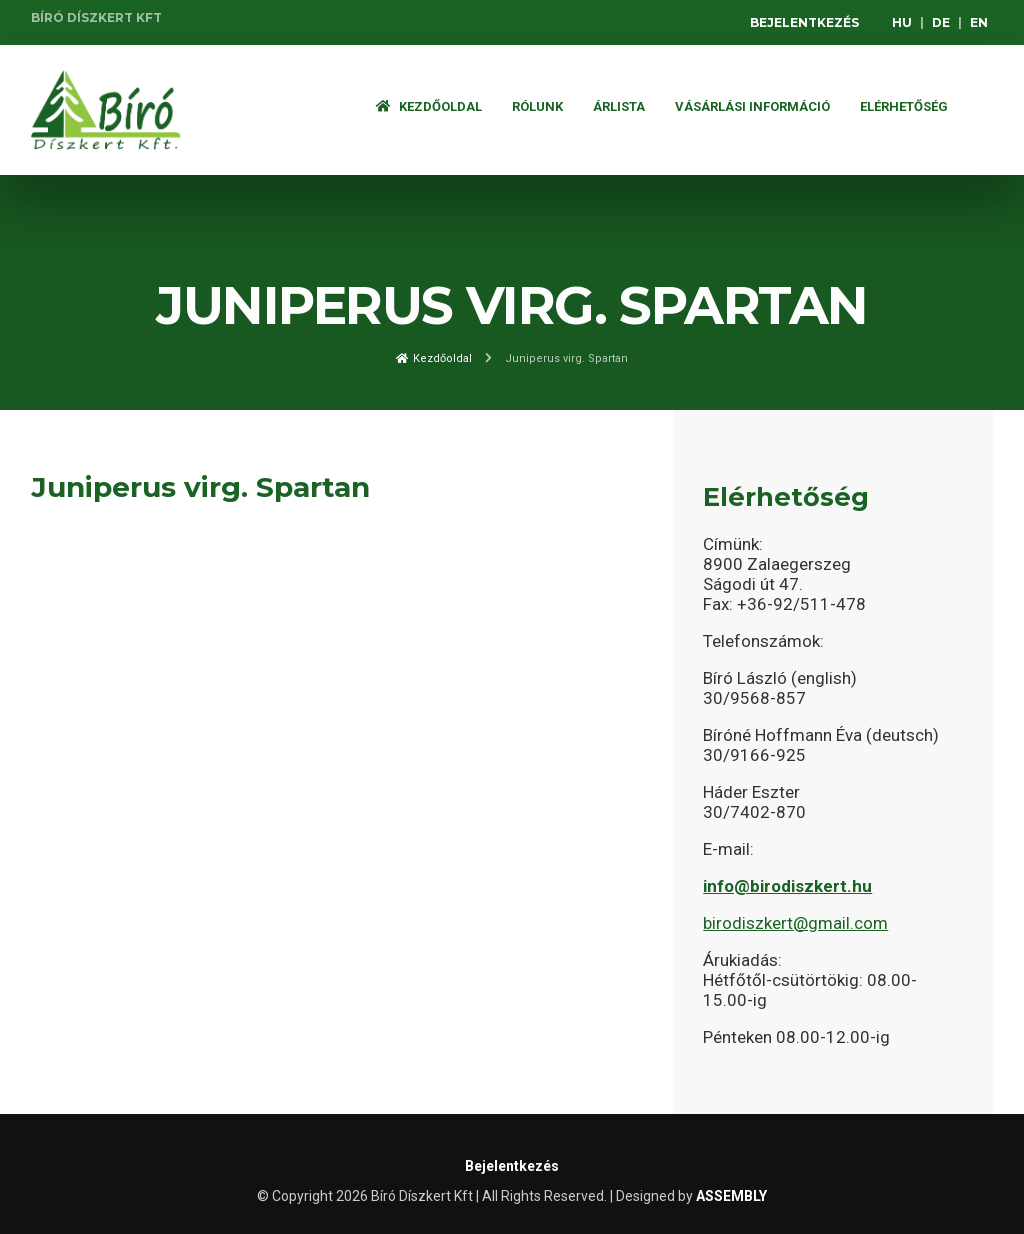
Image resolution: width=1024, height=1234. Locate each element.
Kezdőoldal (429, 106)
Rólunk (537, 106)
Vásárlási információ (752, 106)
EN (979, 22)
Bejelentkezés (804, 22)
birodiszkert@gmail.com (795, 923)
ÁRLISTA (619, 106)
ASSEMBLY (731, 1196)
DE (941, 22)
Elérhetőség (904, 106)
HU (902, 22)
